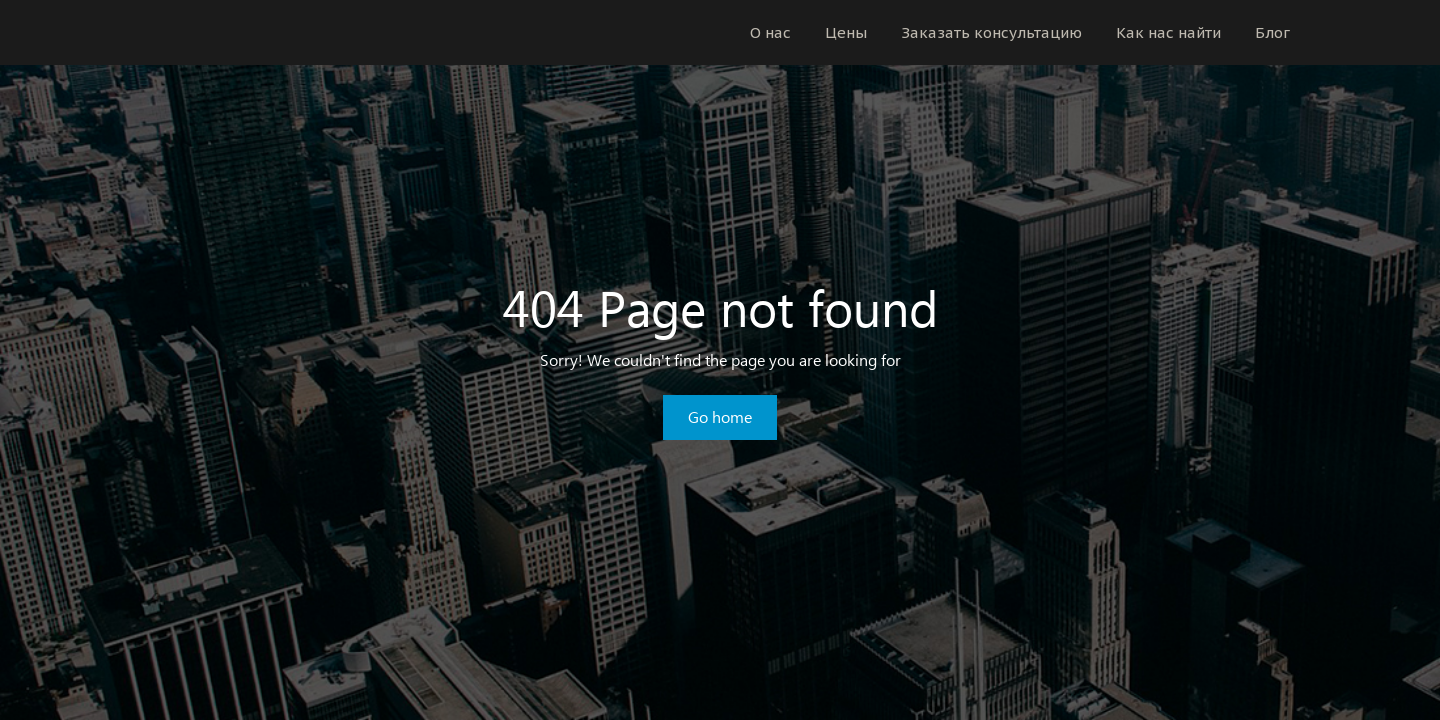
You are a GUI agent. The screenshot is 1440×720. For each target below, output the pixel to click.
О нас (770, 32)
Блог (1272, 32)
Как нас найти (1168, 32)
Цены (846, 32)
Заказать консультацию (991, 32)
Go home (720, 416)
